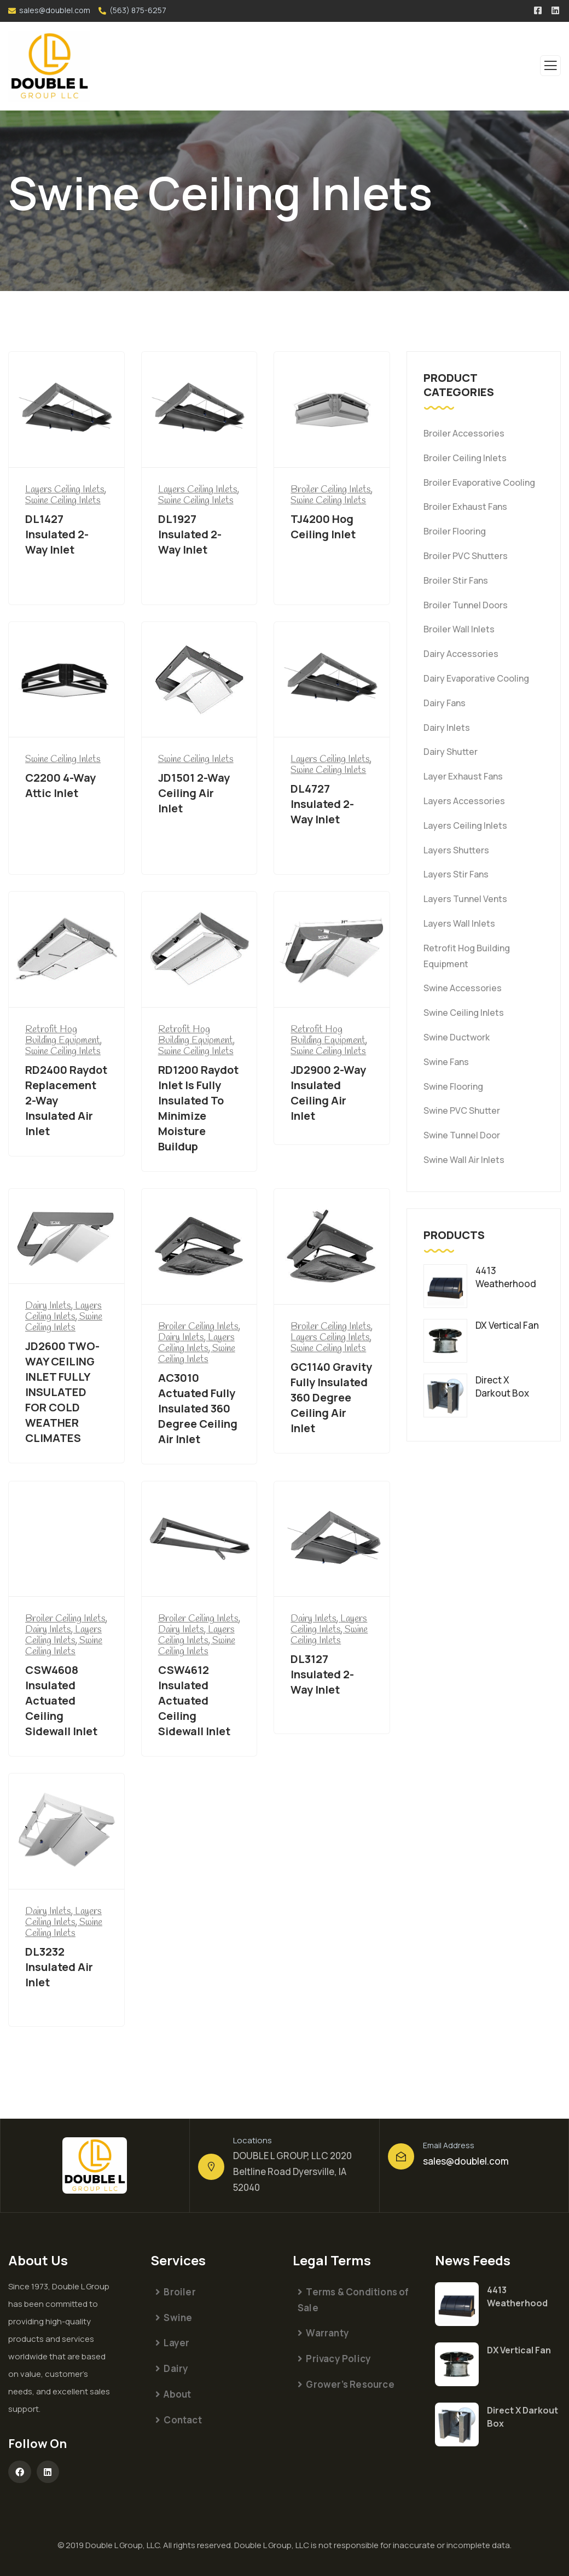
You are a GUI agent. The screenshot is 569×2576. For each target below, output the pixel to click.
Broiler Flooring (454, 531)
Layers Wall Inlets (459, 923)
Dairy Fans (444, 703)
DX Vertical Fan (519, 2350)
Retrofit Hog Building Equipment (466, 956)
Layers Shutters (456, 850)
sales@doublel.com (54, 10)
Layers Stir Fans (456, 874)
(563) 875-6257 (137, 10)
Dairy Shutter (450, 752)
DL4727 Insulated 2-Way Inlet (322, 804)
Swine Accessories (462, 988)
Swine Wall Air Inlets (463, 1160)
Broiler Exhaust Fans (465, 507)
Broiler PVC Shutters (465, 556)
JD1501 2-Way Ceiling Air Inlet (194, 793)
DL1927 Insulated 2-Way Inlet (190, 534)
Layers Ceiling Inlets (465, 825)
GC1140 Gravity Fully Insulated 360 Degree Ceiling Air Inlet (331, 1397)
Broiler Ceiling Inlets (465, 458)
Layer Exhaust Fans (463, 776)
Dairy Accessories (460, 654)
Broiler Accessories (463, 433)
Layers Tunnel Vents (465, 899)
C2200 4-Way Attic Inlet (60, 785)
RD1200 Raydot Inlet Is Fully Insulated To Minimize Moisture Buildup (198, 1108)
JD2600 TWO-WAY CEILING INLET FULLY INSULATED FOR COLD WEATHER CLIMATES (62, 1392)
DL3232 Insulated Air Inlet (59, 1967)
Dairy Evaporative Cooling (476, 678)
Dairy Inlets (446, 728)
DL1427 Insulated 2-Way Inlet (57, 534)
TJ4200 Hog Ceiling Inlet (323, 526)
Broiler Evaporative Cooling (479, 482)
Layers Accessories (464, 801)
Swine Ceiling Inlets (463, 1013)
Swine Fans (446, 1062)
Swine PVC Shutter (461, 1110)
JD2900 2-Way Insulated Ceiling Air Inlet (328, 1092)
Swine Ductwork (456, 1037)
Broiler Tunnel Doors (465, 605)
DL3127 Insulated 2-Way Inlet (322, 1674)
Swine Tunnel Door (461, 1135)
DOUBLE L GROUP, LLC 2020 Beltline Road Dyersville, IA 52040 (292, 2171)
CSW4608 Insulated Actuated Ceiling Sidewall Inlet (61, 1700)
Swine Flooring (453, 1086)
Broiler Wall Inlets (459, 629)
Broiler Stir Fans (455, 580)
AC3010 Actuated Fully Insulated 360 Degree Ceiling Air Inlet (197, 1408)
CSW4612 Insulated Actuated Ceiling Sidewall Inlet (194, 1700)
